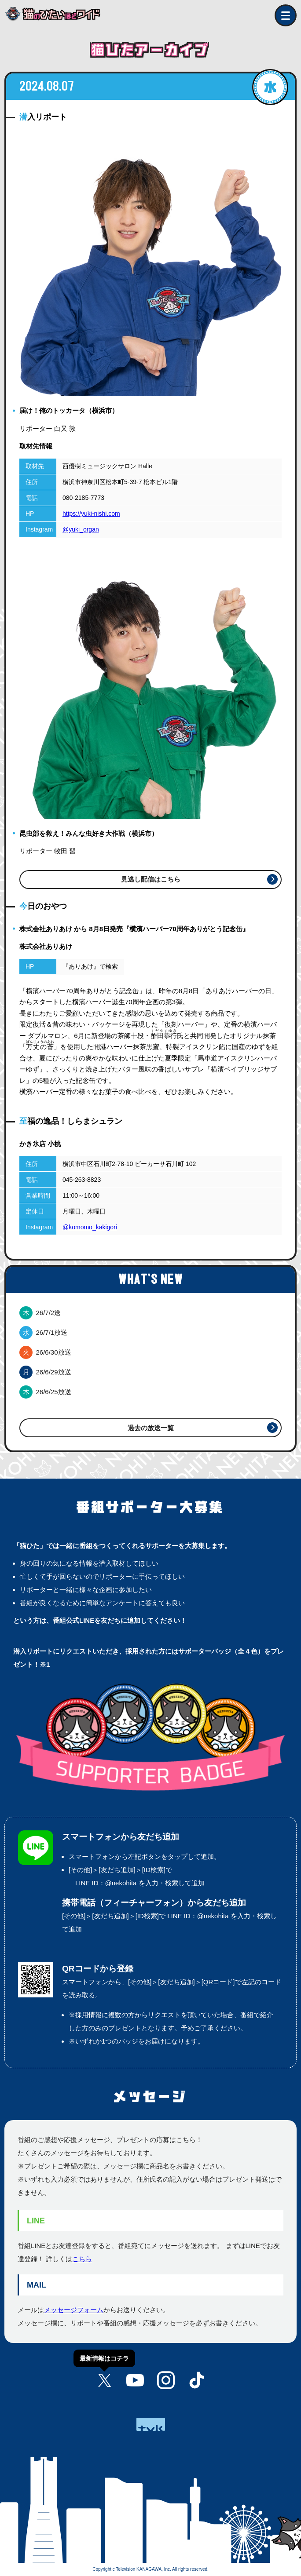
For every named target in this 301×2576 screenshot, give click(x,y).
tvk (150, 2424)
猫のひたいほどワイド (59, 14)
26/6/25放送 (45, 1391)
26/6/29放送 (45, 1372)
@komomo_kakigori (89, 1227)
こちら (82, 2259)
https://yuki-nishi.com (91, 513)
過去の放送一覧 (151, 1428)
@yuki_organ (80, 529)
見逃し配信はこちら (150, 879)
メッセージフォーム (73, 2310)
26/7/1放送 (43, 1332)
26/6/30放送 (45, 1352)
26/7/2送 (40, 1312)
